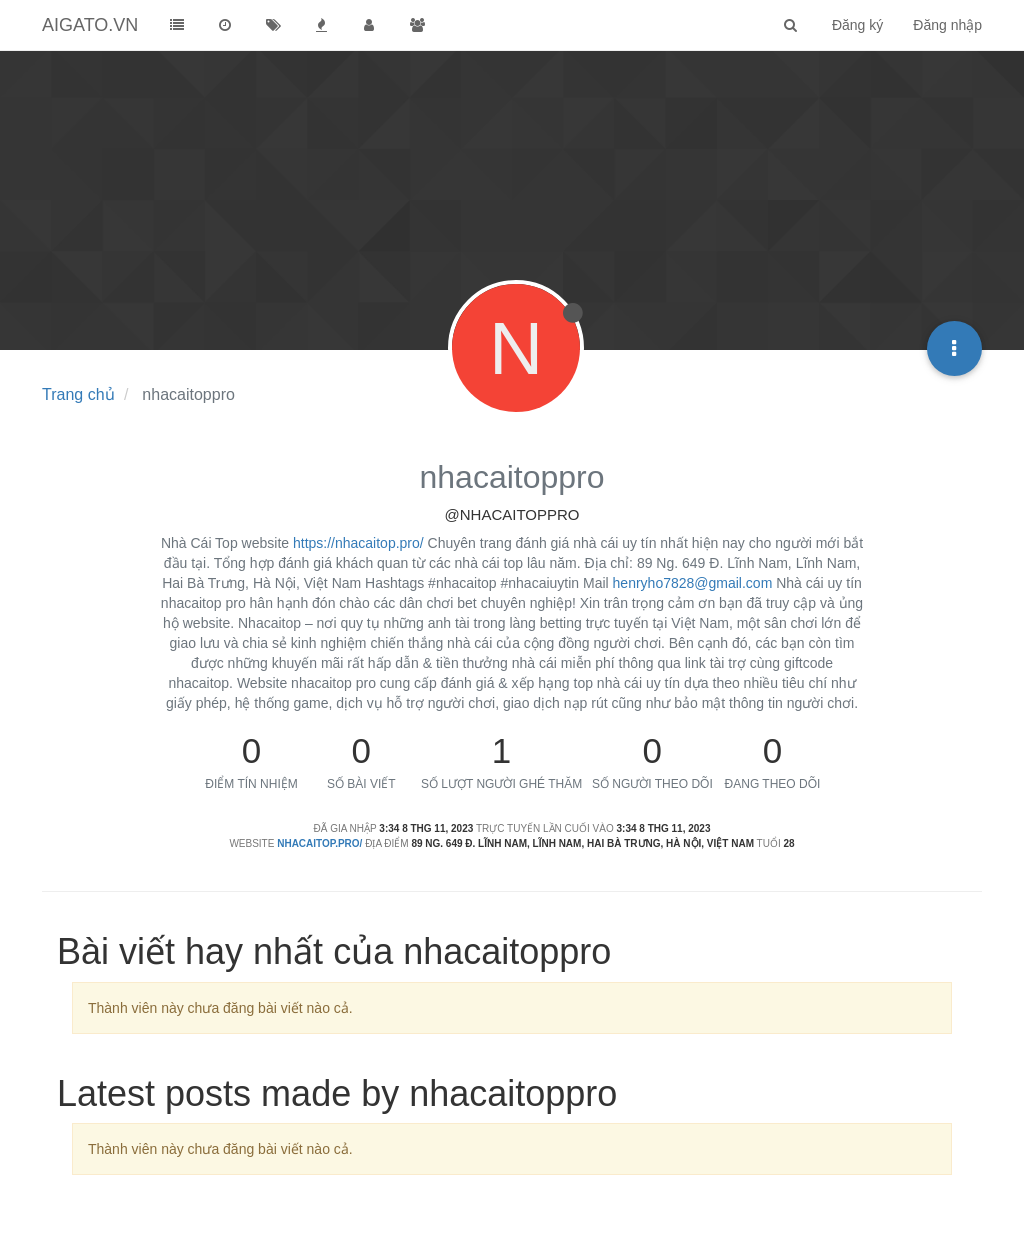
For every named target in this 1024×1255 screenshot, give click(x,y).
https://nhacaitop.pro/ (358, 543)
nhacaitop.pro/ (319, 843)
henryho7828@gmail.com (693, 583)
